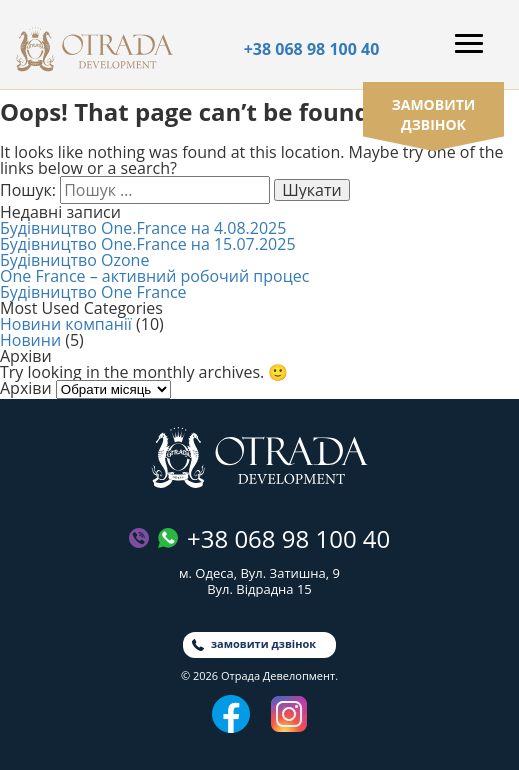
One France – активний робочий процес (154, 276)
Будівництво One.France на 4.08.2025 (143, 228)
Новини (30, 340)
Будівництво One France (93, 292)
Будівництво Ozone (74, 260)
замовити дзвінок (434, 114)
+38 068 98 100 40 (312, 49)
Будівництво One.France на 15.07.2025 (148, 244)
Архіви (26, 388)
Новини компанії (66, 324)
